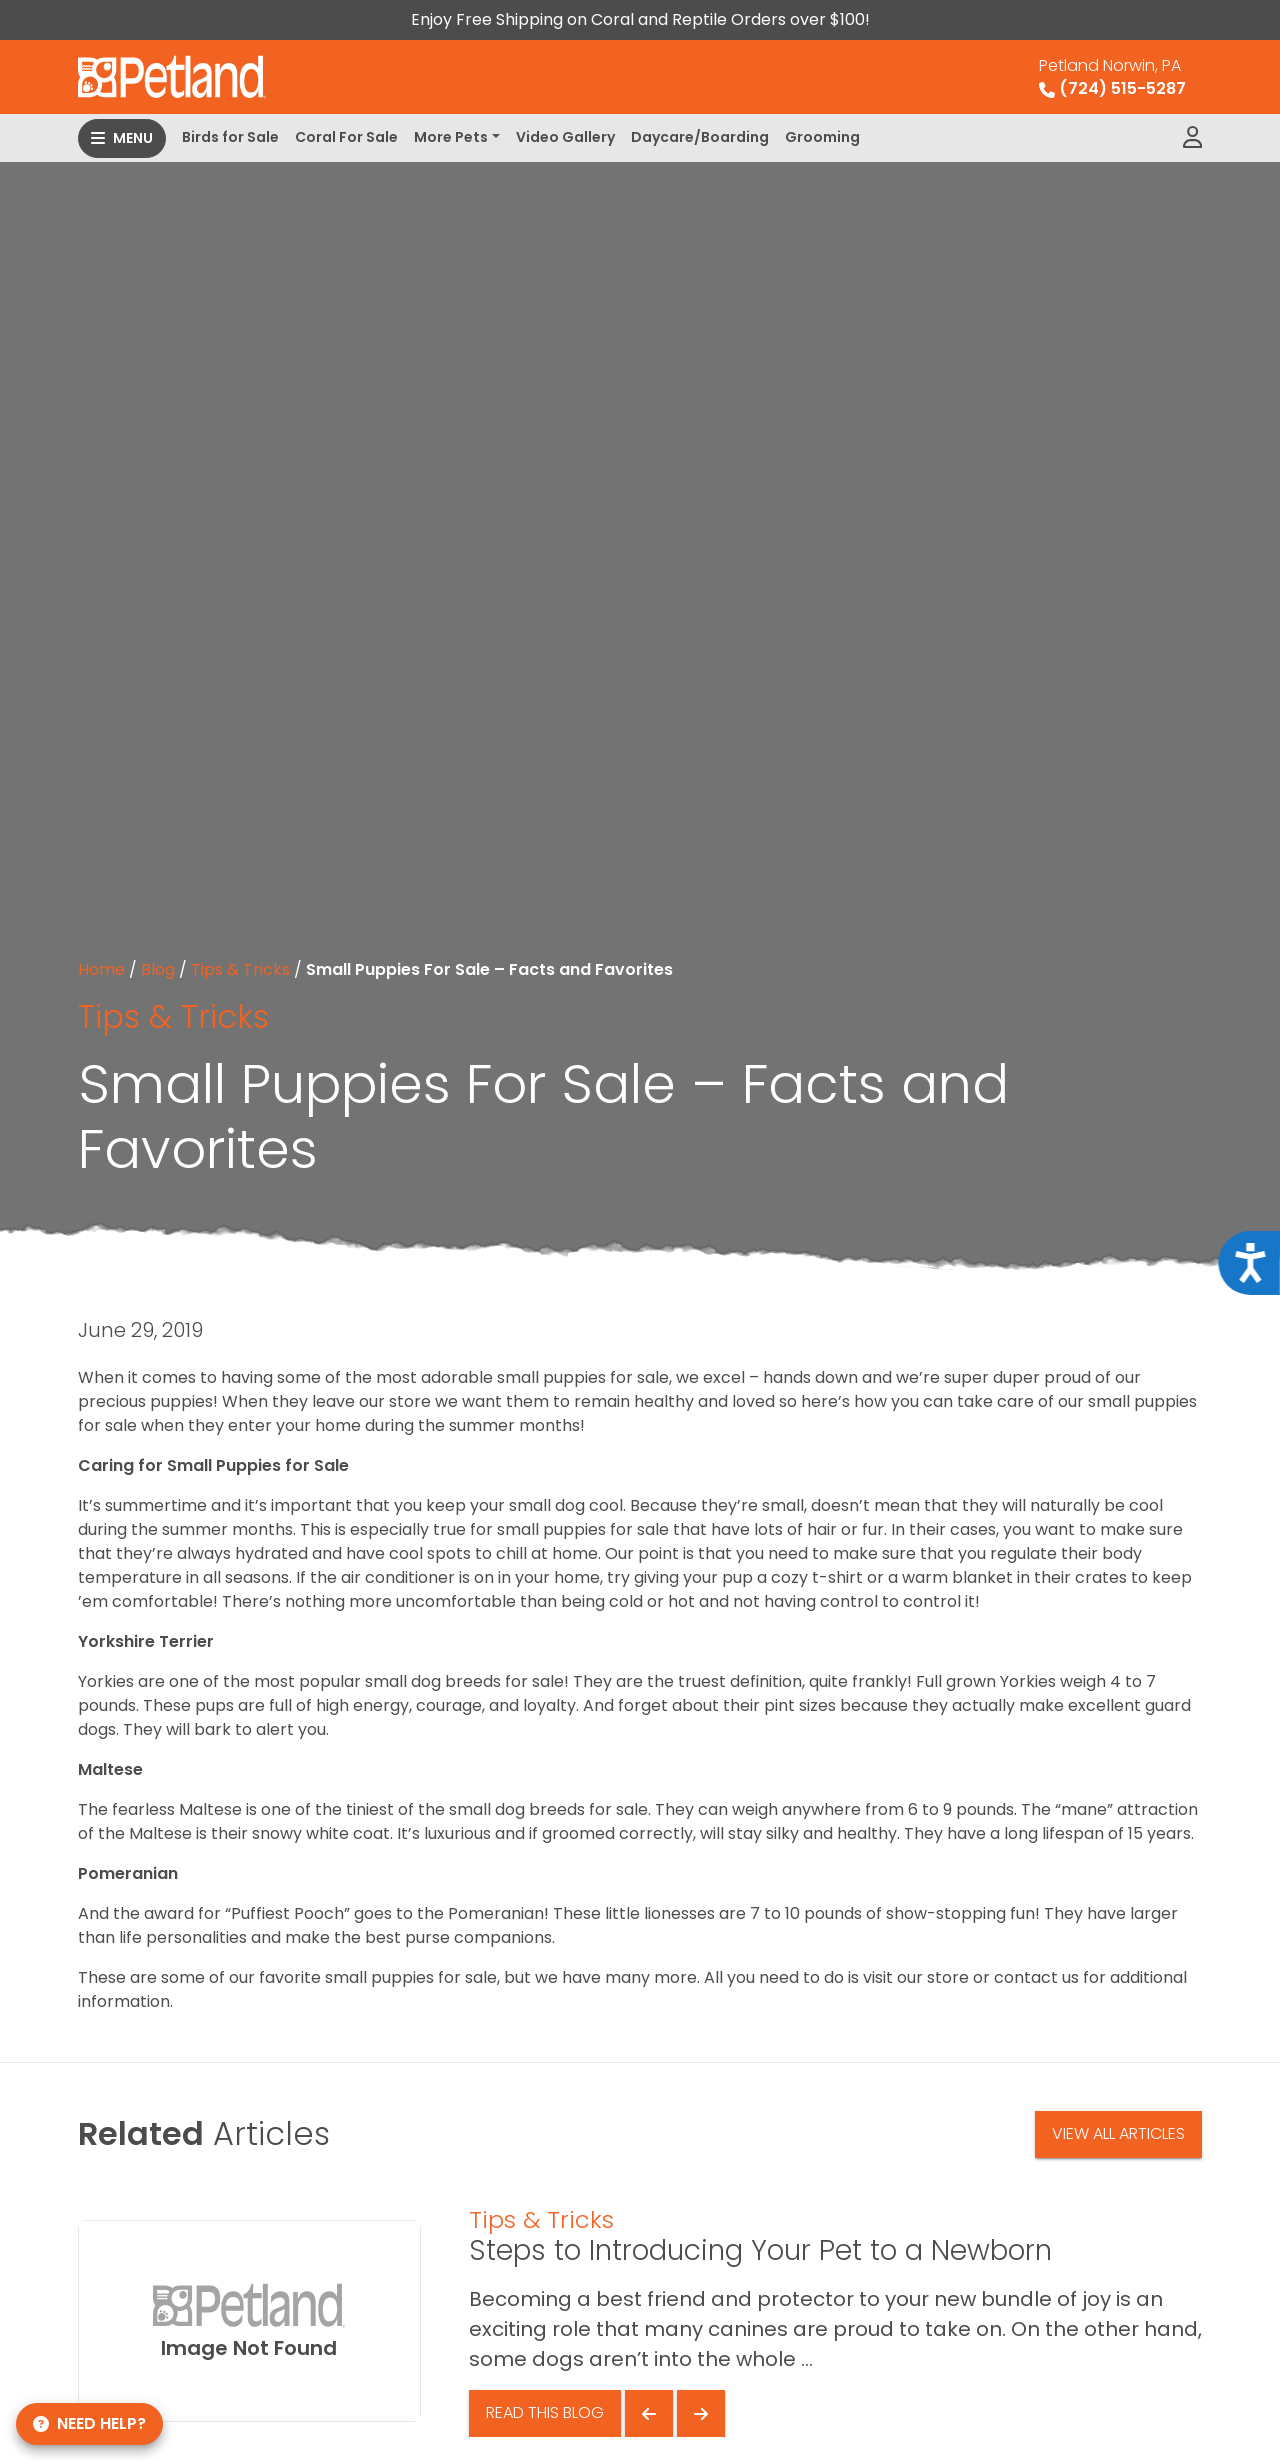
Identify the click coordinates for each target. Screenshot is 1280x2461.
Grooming (822, 137)
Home (101, 969)
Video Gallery (565, 137)
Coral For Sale (346, 137)
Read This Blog (545, 2412)
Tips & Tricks (240, 969)
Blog (158, 969)
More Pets (451, 137)
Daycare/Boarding (700, 137)
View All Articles (1118, 2133)
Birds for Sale (230, 137)
